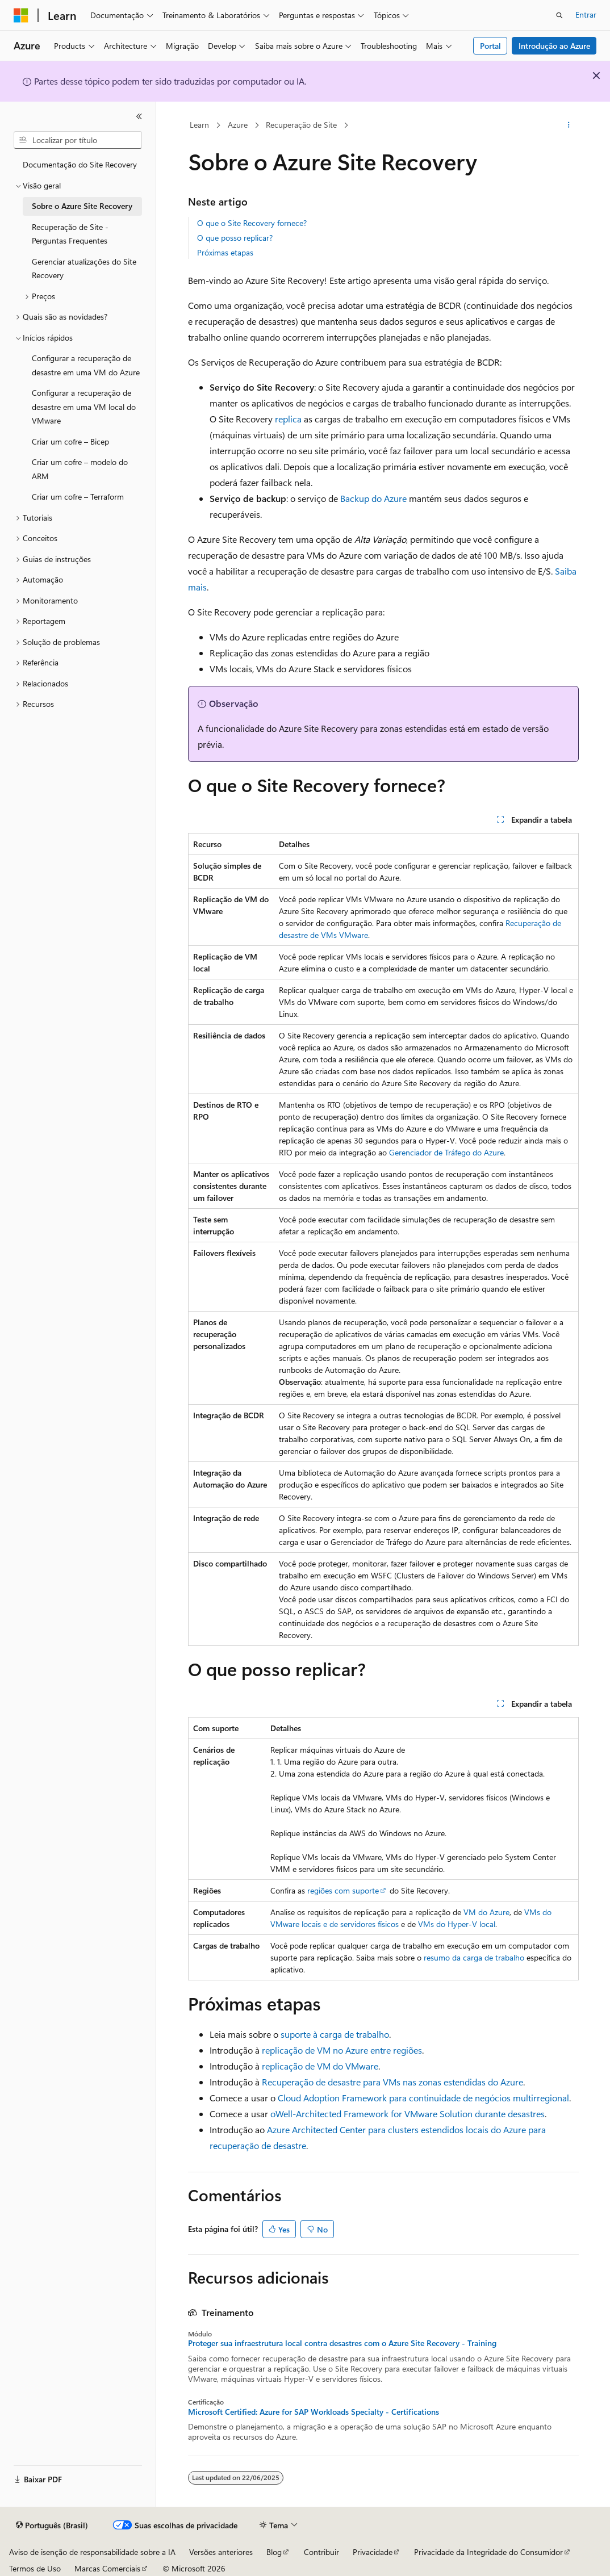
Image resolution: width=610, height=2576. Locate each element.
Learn (199, 124)
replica (288, 419)
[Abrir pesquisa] (559, 15)
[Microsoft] (21, 15)
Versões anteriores (221, 2551)
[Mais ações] (568, 125)
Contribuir (321, 2551)
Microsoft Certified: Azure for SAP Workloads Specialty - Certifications (313, 2412)
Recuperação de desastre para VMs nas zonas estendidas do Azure (392, 2082)
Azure (238, 124)
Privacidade (372, 2551)
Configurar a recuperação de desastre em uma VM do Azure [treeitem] (86, 365)
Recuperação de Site (301, 124)
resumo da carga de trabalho (474, 1957)
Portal (490, 45)
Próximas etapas (225, 252)
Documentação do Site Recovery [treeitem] (80, 164)
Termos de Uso (35, 2568)
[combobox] (78, 140)
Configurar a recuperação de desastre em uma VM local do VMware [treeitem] (84, 406)
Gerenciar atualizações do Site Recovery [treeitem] (84, 268)
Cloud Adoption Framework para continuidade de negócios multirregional (423, 2098)
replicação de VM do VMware (320, 2066)
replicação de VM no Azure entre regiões (342, 2050)
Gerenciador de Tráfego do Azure (446, 1152)
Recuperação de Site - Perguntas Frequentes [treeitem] (70, 233)
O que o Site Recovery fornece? (252, 222)
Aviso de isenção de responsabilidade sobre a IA (92, 2551)
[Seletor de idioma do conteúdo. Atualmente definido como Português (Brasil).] (52, 2525)
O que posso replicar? (235, 237)
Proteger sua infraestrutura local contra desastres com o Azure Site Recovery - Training (342, 2343)
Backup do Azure (373, 498)
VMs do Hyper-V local (456, 1924)
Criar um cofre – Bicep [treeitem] (70, 441)
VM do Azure (486, 1912)
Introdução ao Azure (554, 45)
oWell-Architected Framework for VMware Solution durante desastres (407, 2114)
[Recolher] (139, 116)
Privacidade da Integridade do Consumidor (488, 2551)
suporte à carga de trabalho (335, 2034)
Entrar (585, 14)
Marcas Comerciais (107, 2568)
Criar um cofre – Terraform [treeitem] (78, 496)
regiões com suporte (343, 1890)
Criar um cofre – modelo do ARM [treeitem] (80, 468)
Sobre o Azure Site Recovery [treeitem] (82, 205)
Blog (274, 2551)
